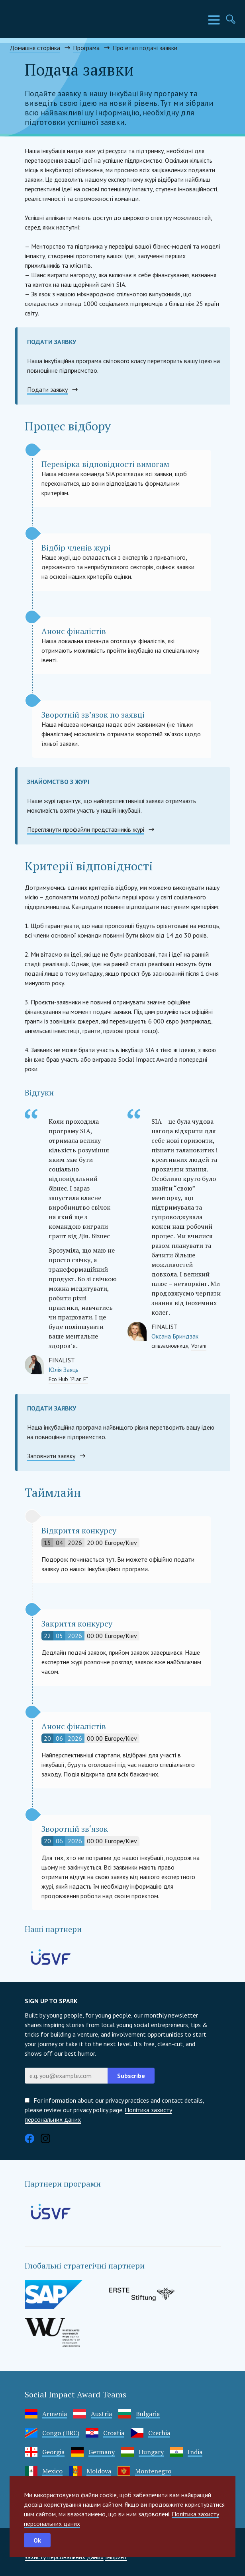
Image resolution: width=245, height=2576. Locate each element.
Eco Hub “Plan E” (68, 1379)
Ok (37, 2540)
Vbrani (198, 1345)
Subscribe (131, 2076)
